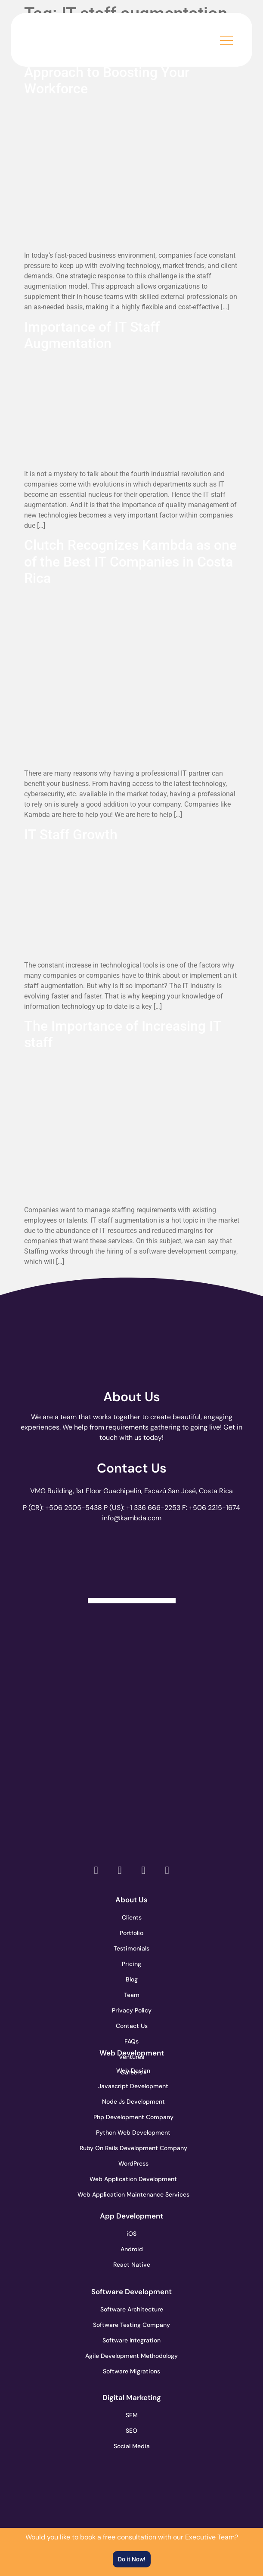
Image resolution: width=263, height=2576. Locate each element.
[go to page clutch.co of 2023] (131, 1763)
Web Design (133, 2070)
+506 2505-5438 (73, 1507)
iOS (131, 2233)
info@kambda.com (131, 1517)
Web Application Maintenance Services (131, 2194)
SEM (132, 2415)
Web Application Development (131, 2179)
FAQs (131, 2041)
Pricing (131, 1964)
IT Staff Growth (71, 834)
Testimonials (131, 1948)
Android (132, 2249)
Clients (132, 1917)
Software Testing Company (131, 2325)
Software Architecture (131, 2309)
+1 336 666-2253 (153, 1507)
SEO (131, 2430)
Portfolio (131, 1933)
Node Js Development (133, 2101)
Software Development (131, 2291)
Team (131, 1995)
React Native (131, 2264)
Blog (132, 1979)
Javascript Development (131, 2086)
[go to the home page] (73, 37)
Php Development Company (131, 2117)
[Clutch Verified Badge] (131, 1565)
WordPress (133, 2163)
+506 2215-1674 (214, 1507)
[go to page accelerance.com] (131, 1702)
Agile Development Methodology (131, 2356)
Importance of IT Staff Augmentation (92, 335)
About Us (131, 1396)
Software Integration (131, 2340)
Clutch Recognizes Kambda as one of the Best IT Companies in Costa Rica (130, 561)
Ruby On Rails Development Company (131, 2148)
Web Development (131, 2053)
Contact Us (132, 1468)
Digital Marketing (131, 2397)
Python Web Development (131, 2132)
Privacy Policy (132, 2010)
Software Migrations (131, 2371)
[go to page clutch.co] (131, 1641)
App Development (131, 2216)
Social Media (132, 2446)
